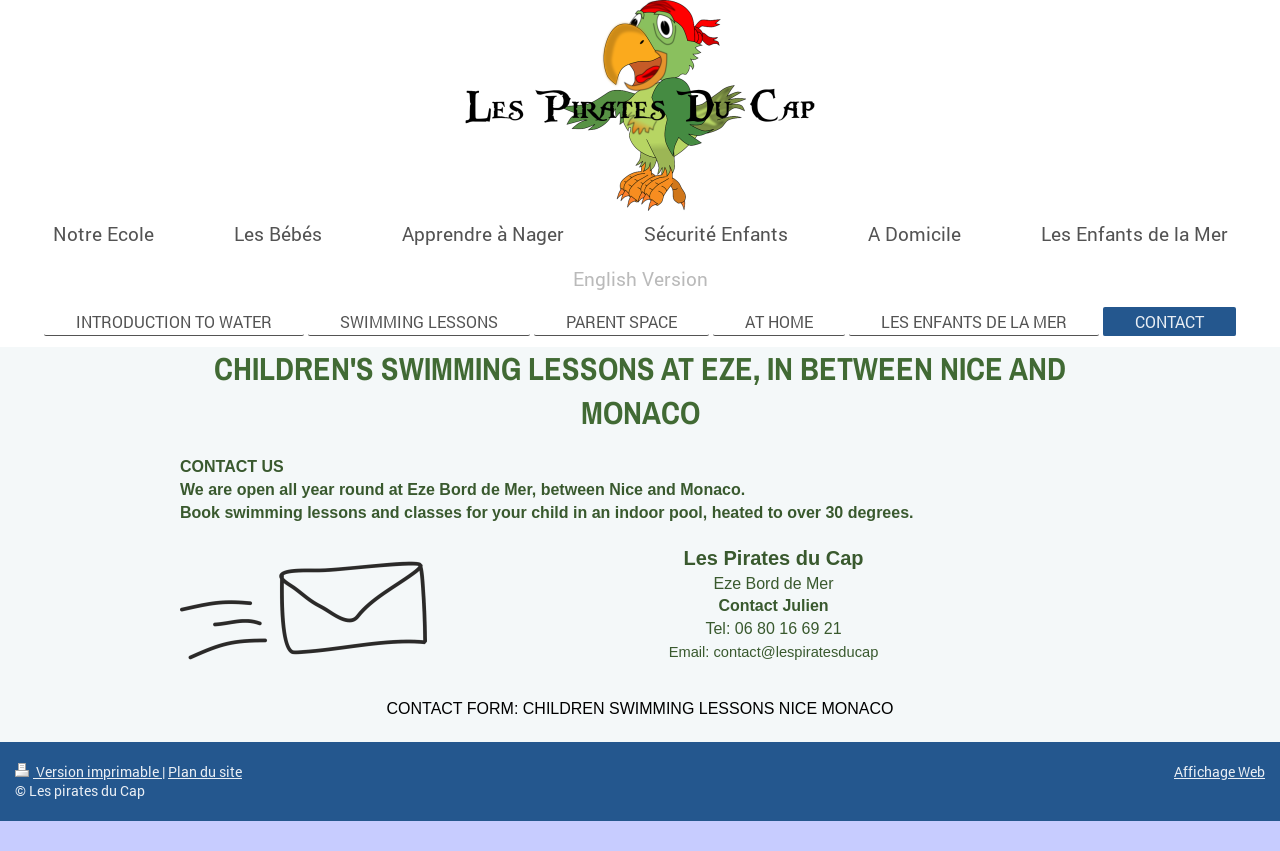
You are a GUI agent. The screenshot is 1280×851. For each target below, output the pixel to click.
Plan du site (205, 771)
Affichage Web (1219, 771)
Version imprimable (88, 771)
